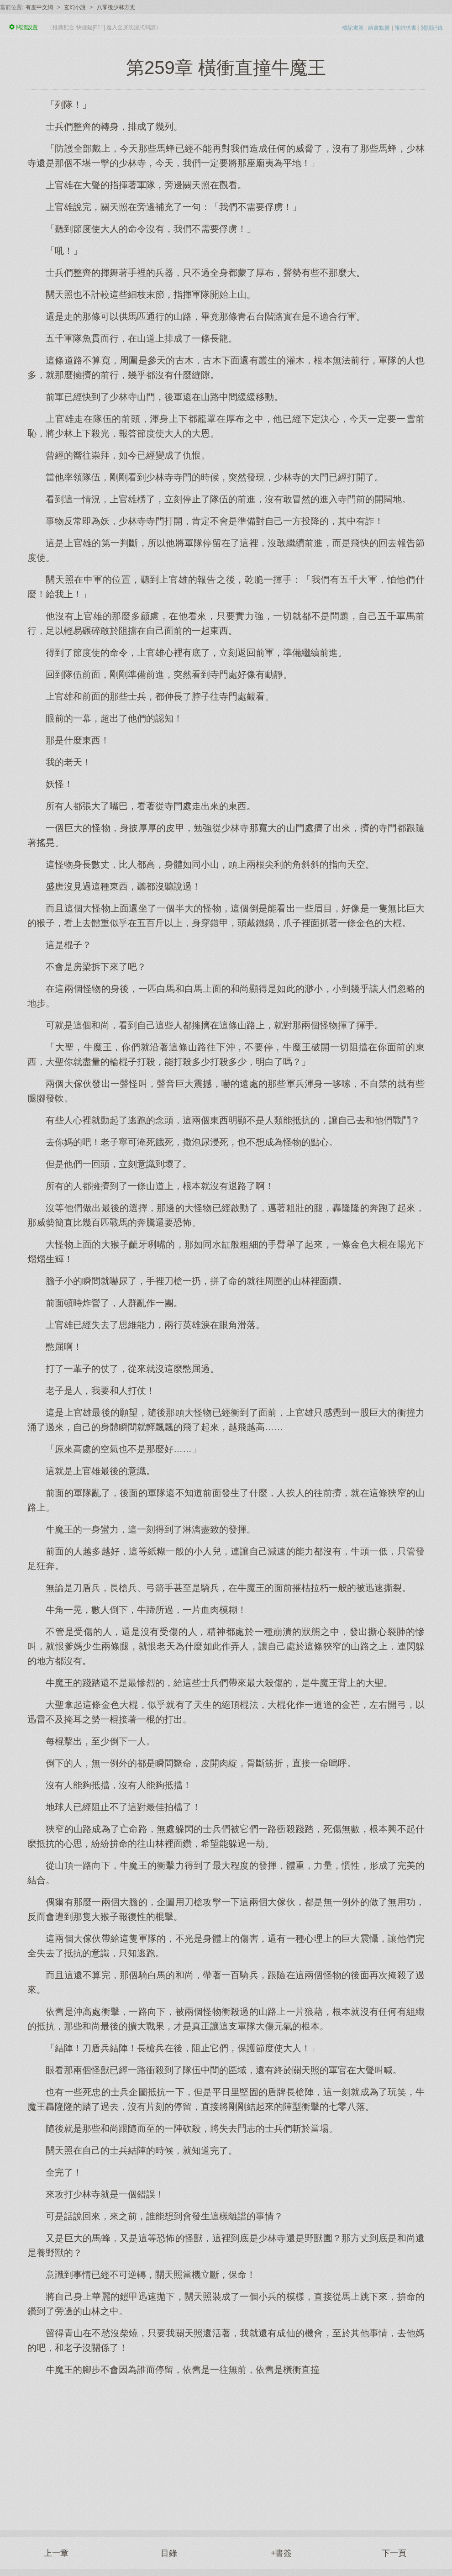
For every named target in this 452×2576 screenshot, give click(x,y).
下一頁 (394, 2553)
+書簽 (281, 2553)
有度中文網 (39, 7)
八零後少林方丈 (116, 7)
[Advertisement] (226, 2448)
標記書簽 (353, 28)
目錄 (169, 2553)
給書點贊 (379, 28)
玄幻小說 (75, 7)
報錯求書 (405, 28)
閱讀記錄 (432, 28)
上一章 (56, 2553)
